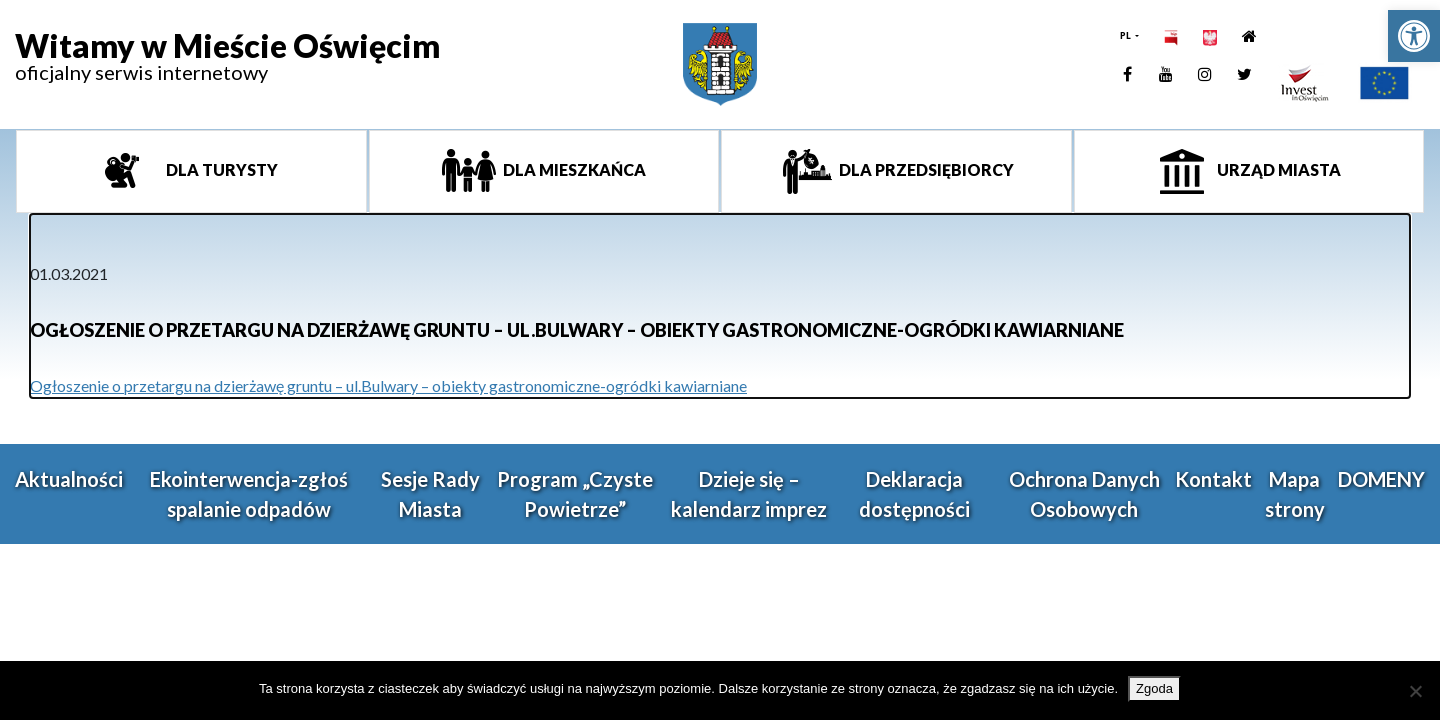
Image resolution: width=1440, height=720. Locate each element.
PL (1126, 35)
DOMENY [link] (1381, 479)
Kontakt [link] (1213, 479)
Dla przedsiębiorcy (925, 169)
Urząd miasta (1277, 169)
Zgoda (1154, 688)
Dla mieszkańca (573, 169)
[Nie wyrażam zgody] (1415, 691)
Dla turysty (220, 169)
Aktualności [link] (69, 479)
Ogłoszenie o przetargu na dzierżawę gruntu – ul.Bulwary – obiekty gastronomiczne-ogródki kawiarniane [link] (388, 385)
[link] (1414, 36)
